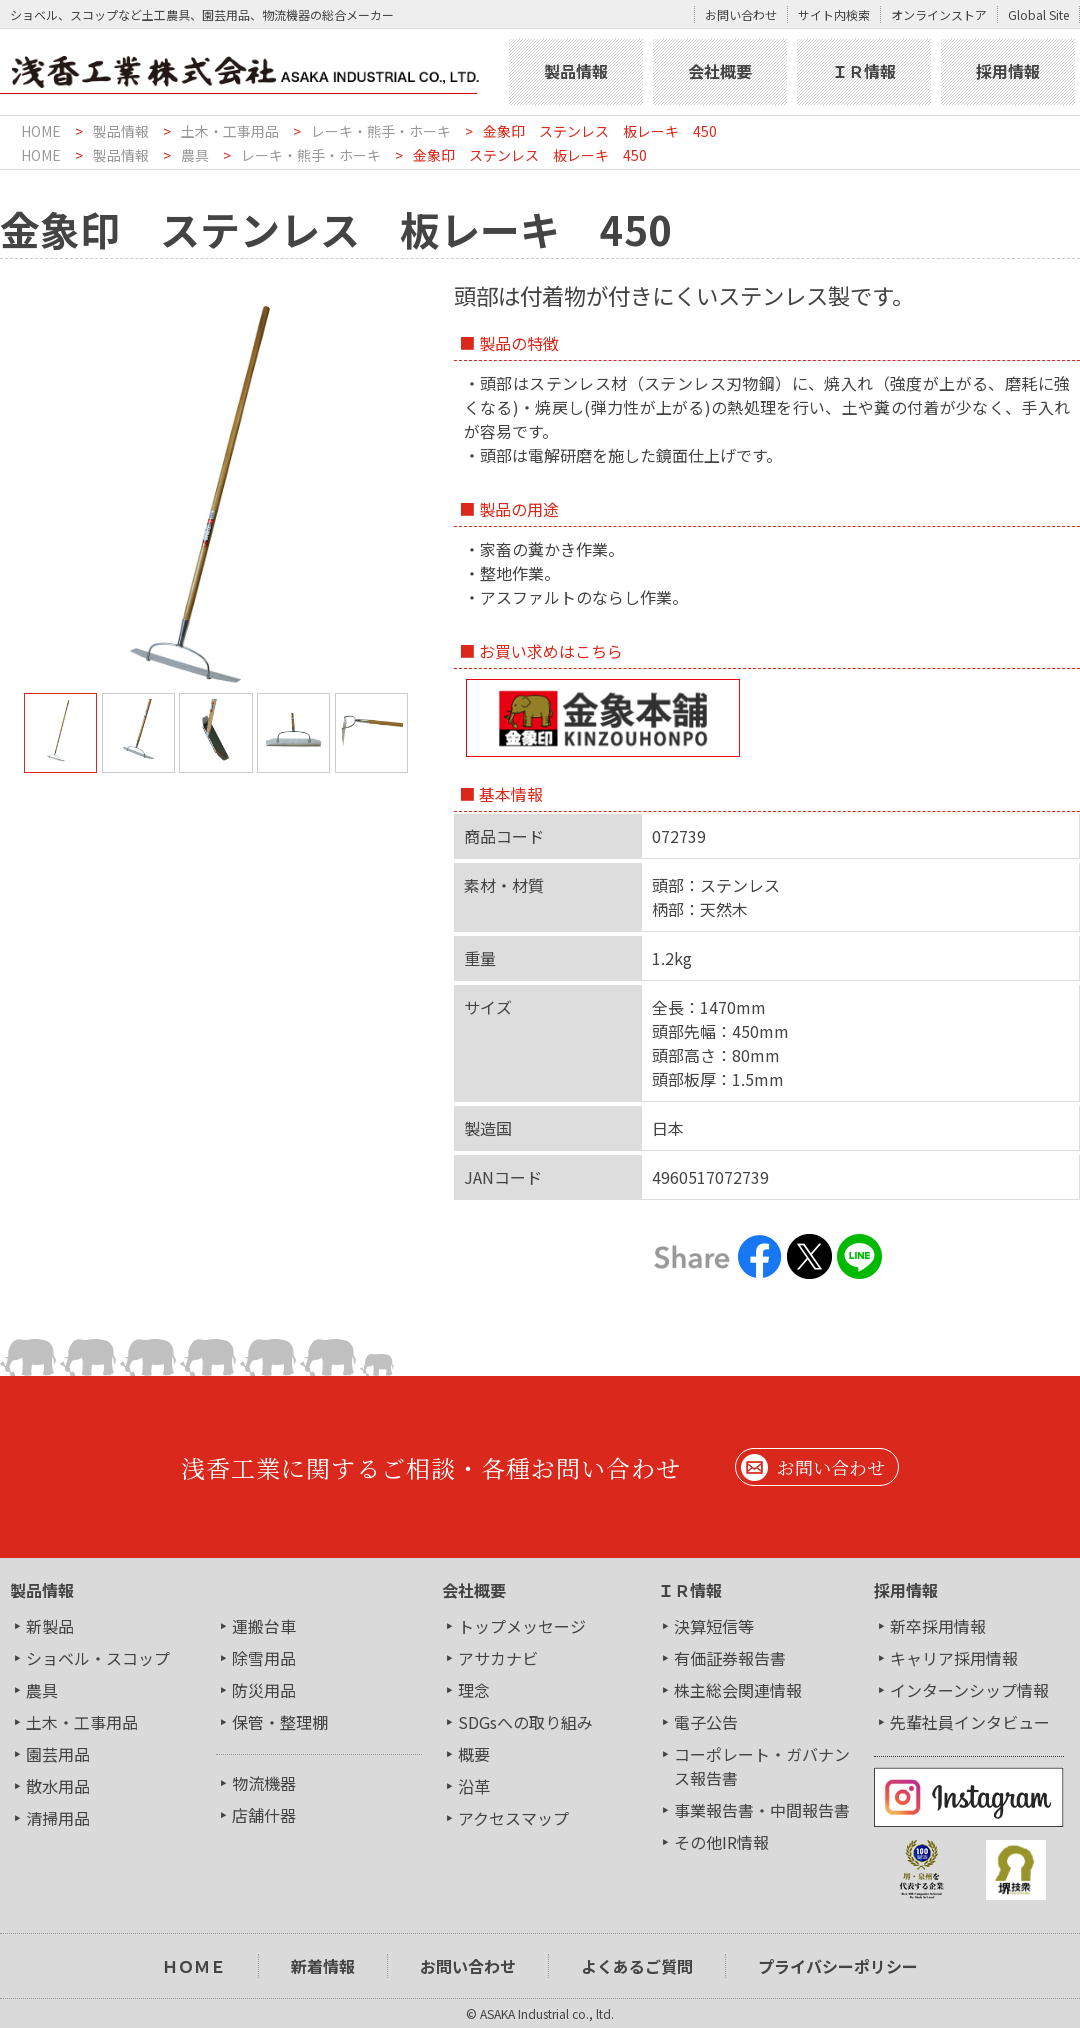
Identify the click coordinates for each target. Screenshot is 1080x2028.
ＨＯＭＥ (194, 1966)
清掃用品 (58, 1818)
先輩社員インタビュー (970, 1722)
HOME (41, 131)
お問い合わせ (741, 14)
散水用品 (58, 1786)
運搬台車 (264, 1626)
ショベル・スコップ (98, 1658)
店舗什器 (264, 1815)
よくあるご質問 (637, 1966)
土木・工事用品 (230, 131)
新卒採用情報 (938, 1626)
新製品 (50, 1626)
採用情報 (1008, 71)
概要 (474, 1754)
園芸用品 (58, 1754)
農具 (195, 155)
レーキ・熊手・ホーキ (381, 131)
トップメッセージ (522, 1626)
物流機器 (264, 1783)
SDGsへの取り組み (525, 1722)
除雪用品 (264, 1658)
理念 (474, 1690)
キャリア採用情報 (954, 1658)
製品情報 (576, 71)
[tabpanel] (216, 493)
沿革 (474, 1786)
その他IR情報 (721, 1842)
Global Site (1038, 14)
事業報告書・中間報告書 (762, 1810)
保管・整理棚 (280, 1722)
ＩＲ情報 (864, 71)
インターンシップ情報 (969, 1690)
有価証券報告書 (730, 1658)
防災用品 (264, 1690)
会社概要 (720, 71)
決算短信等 (714, 1626)
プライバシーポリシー (838, 1966)
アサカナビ (498, 1658)
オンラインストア (939, 14)
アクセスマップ (513, 1818)
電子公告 (706, 1722)
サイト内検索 (834, 14)
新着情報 (323, 1966)
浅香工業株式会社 (252, 72)
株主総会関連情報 (738, 1690)
